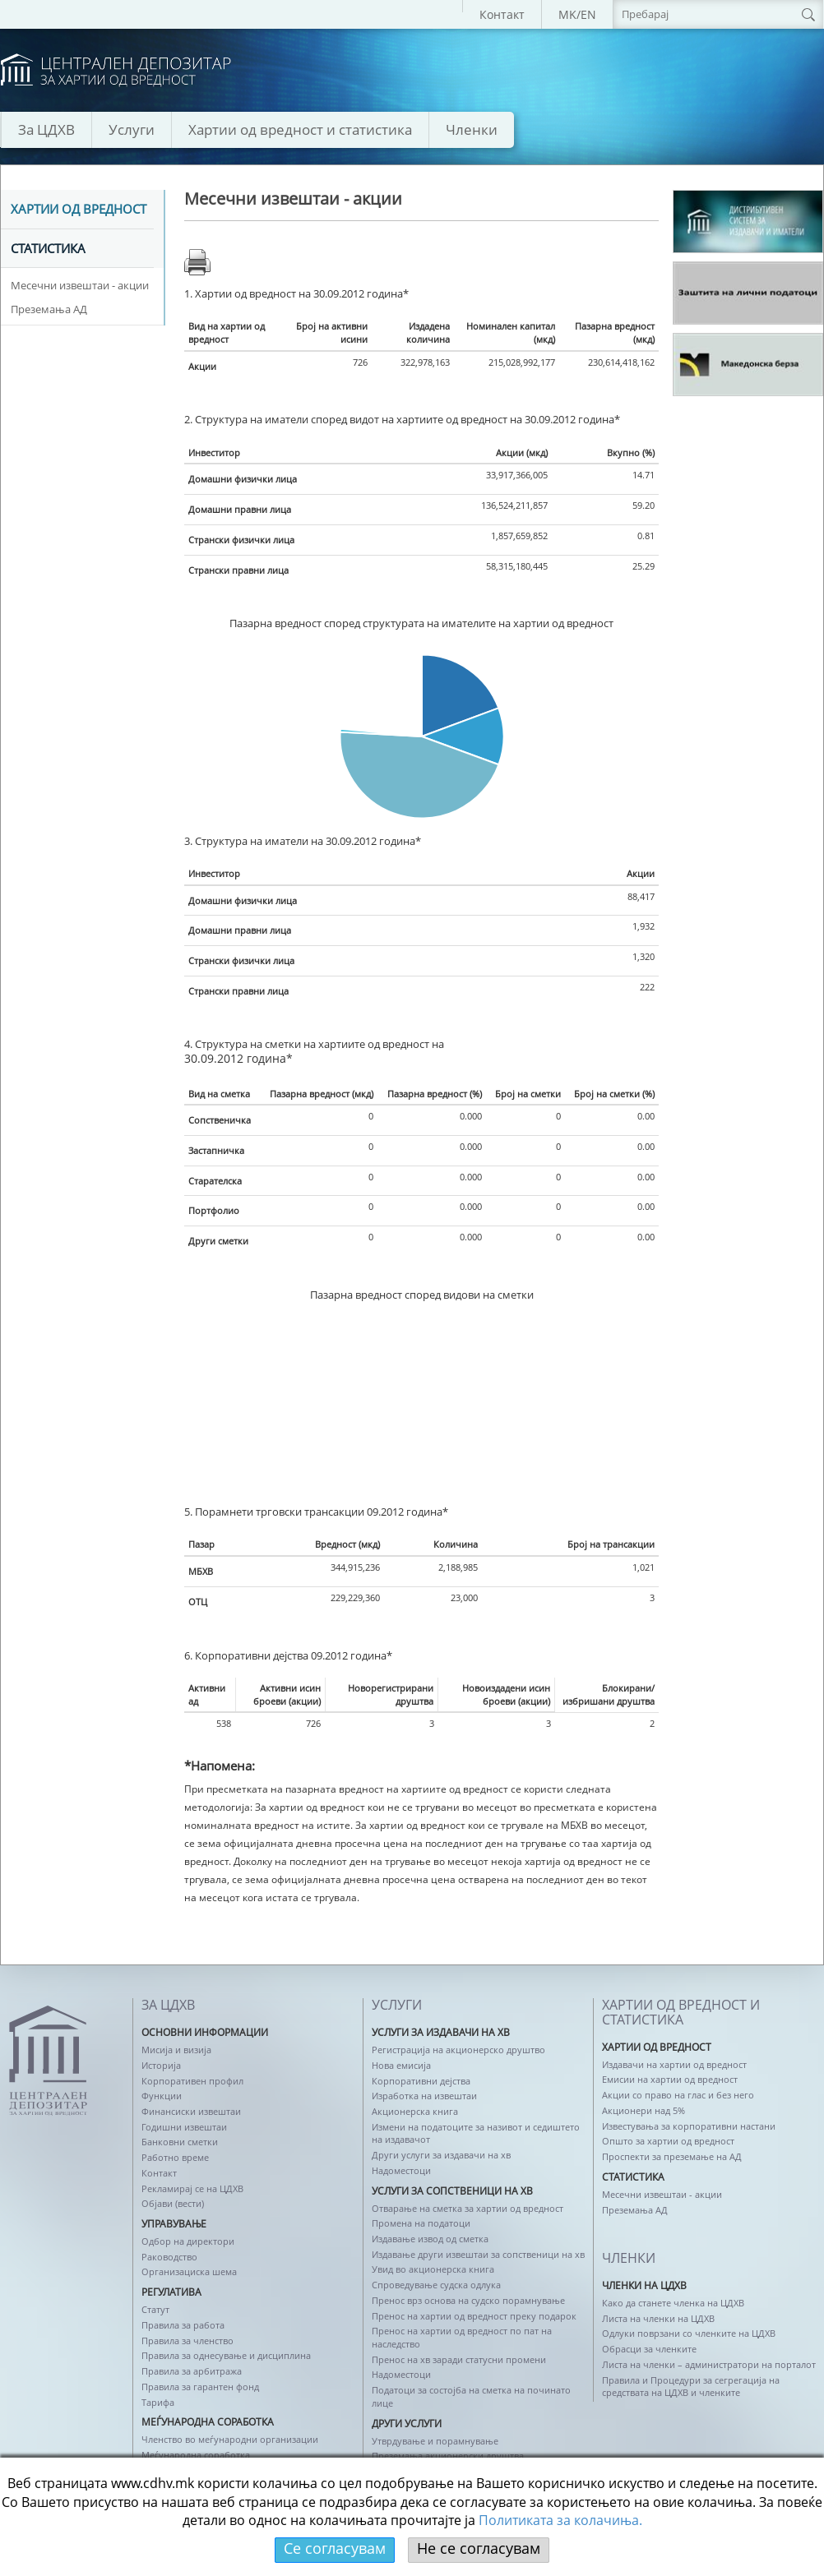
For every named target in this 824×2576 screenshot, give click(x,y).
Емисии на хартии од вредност (670, 2079)
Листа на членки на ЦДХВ (658, 2318)
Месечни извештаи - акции (80, 285)
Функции (161, 2095)
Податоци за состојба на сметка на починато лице (471, 2396)
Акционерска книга (415, 2111)
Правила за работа (183, 2325)
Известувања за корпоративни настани (688, 2126)
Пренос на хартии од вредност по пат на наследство (462, 2337)
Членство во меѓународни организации (229, 2439)
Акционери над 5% (643, 2110)
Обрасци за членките (649, 2349)
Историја (161, 2065)
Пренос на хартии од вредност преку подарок (474, 2316)
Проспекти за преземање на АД (672, 2156)
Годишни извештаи (184, 2127)
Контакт (502, 14)
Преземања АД (49, 309)
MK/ (569, 14)
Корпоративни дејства (421, 2081)
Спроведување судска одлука (436, 2284)
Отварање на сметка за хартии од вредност (467, 2208)
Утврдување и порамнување (435, 2441)
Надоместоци (401, 2170)
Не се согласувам (478, 2548)
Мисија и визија (176, 2049)
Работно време (175, 2157)
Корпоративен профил (192, 2081)
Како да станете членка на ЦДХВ (673, 2303)
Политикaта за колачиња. (560, 2520)
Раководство (169, 2257)
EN (588, 14)
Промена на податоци (421, 2223)
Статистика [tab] (48, 249)
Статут (155, 2309)
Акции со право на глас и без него (678, 2095)
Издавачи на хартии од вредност (674, 2064)
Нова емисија (401, 2065)
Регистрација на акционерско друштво (458, 2049)
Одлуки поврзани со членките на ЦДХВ (688, 2333)
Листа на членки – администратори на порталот (709, 2364)
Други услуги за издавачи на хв (441, 2155)
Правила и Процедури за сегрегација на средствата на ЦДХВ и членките (691, 2386)
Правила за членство (187, 2340)
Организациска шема (189, 2271)
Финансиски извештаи (191, 2111)
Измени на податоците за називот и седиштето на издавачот (476, 2133)
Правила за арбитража (191, 2371)
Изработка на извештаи (424, 2095)
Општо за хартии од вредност (668, 2141)
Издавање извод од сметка (430, 2238)
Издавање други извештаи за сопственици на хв (478, 2254)
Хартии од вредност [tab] (78, 209)
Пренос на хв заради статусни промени (459, 2359)
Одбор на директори (187, 2241)
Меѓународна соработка (195, 2455)
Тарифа (157, 2402)
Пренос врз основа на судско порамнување (468, 2300)
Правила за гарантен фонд (200, 2386)
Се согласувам (335, 2548)
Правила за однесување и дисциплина (226, 2355)
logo (116, 70)
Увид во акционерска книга (433, 2269)
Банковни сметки (179, 2141)
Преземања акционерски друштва (448, 2455)
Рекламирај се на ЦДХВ (192, 2188)
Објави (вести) (172, 2203)
